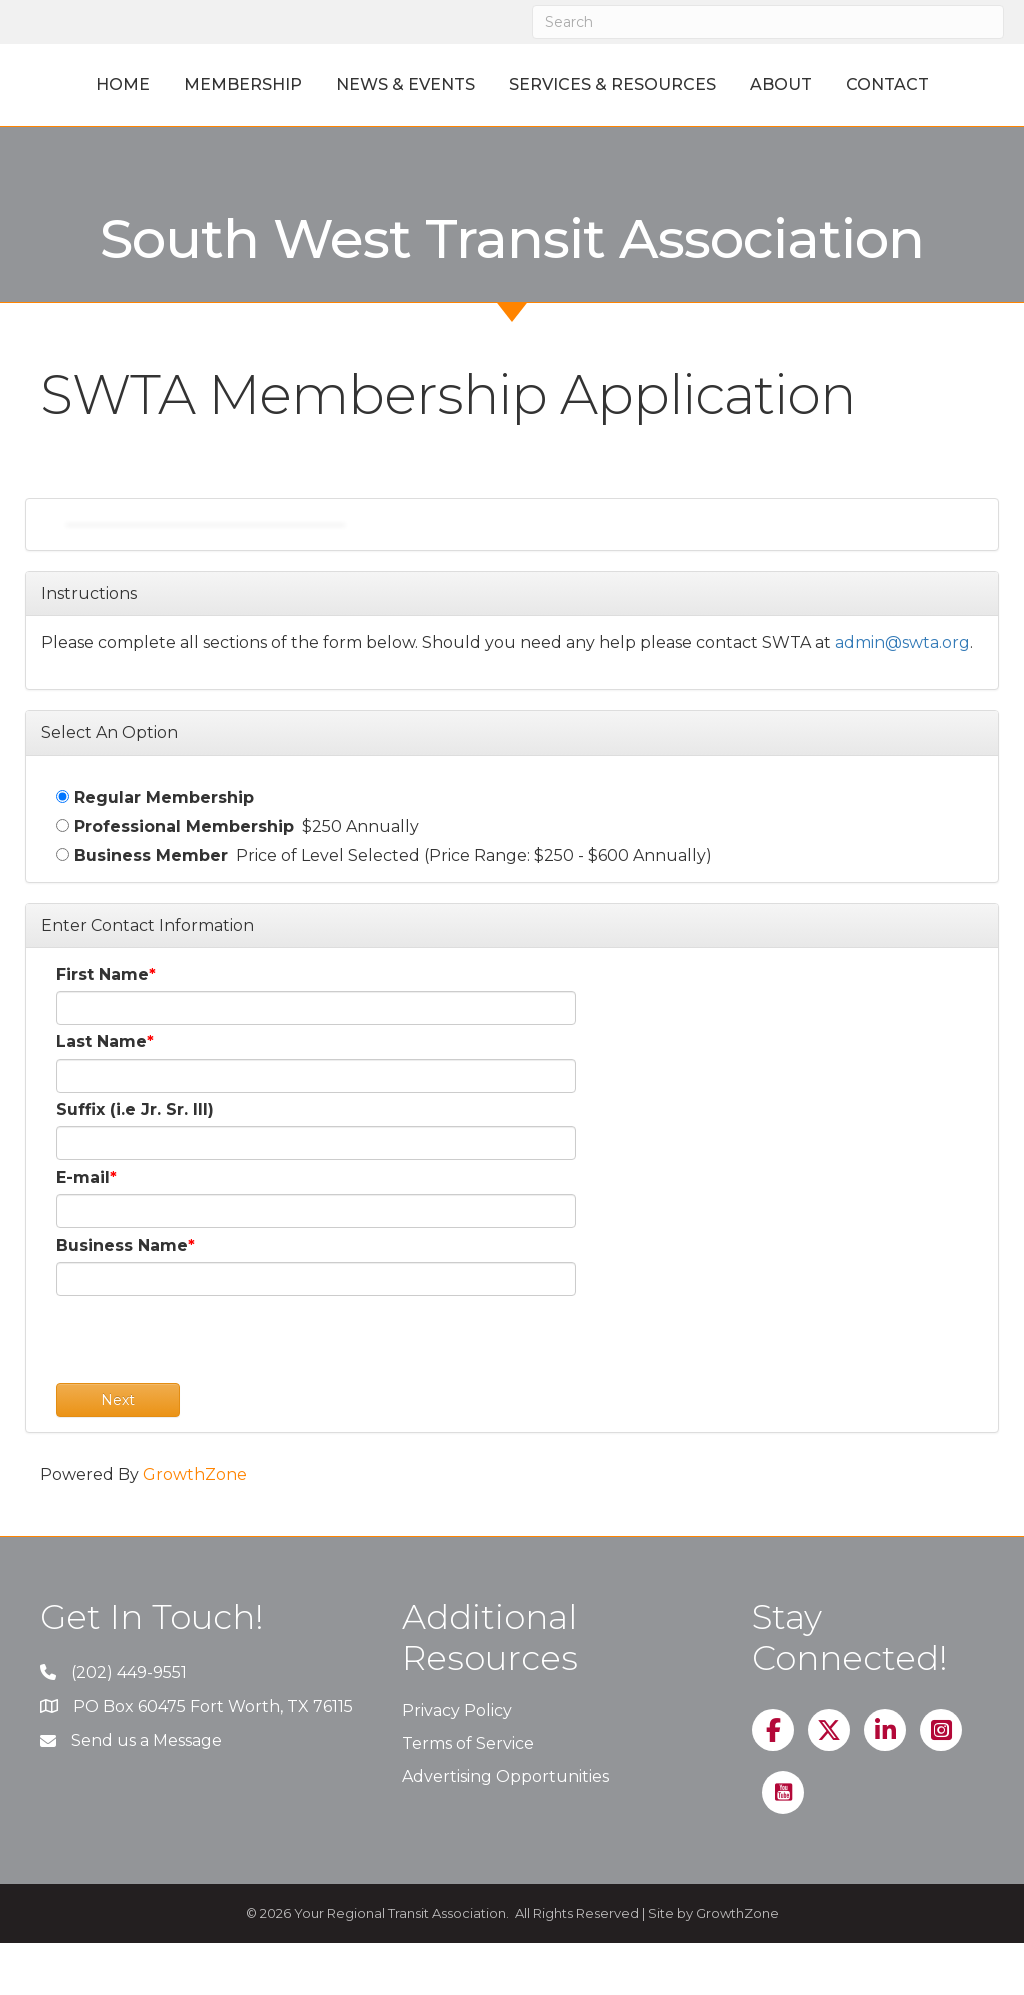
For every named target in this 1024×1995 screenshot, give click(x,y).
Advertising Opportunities (505, 1829)
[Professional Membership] (62, 877)
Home (91, 84)
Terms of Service (468, 1796)
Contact (512, 136)
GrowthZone (195, 1527)
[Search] (768, 22)
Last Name (101, 1094)
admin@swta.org (902, 695)
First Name (102, 1027)
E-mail (83, 1229)
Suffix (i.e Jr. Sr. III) (135, 1161)
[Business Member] (62, 906)
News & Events (373, 84)
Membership (211, 84)
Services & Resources (760, 84)
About (929, 84)
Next (118, 1453)
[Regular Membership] (62, 848)
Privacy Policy (457, 1762)
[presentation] (208, 1397)
